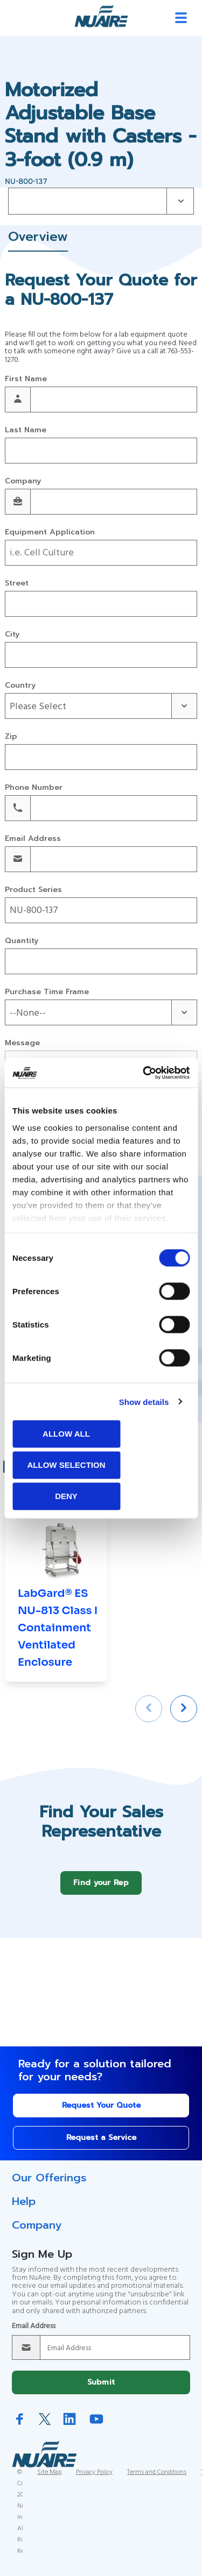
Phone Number (33, 788)
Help (24, 2209)
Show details (144, 1401)
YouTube (96, 2426)
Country (20, 685)
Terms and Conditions (156, 2480)
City (12, 634)
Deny (66, 1496)
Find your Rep (101, 1890)
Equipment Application (50, 532)
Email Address (33, 839)
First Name (26, 379)
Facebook (20, 2426)
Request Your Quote (101, 2113)
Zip (11, 736)
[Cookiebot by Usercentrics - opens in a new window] (144, 1073)
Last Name (25, 430)
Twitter (45, 2427)
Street (17, 583)
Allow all (66, 1433)
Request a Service (101, 2145)
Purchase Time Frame (47, 992)
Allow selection (66, 1464)
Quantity (21, 941)
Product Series (33, 890)
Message (22, 1043)
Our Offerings (49, 2186)
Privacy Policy (94, 2480)
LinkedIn (69, 2426)
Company (23, 481)
